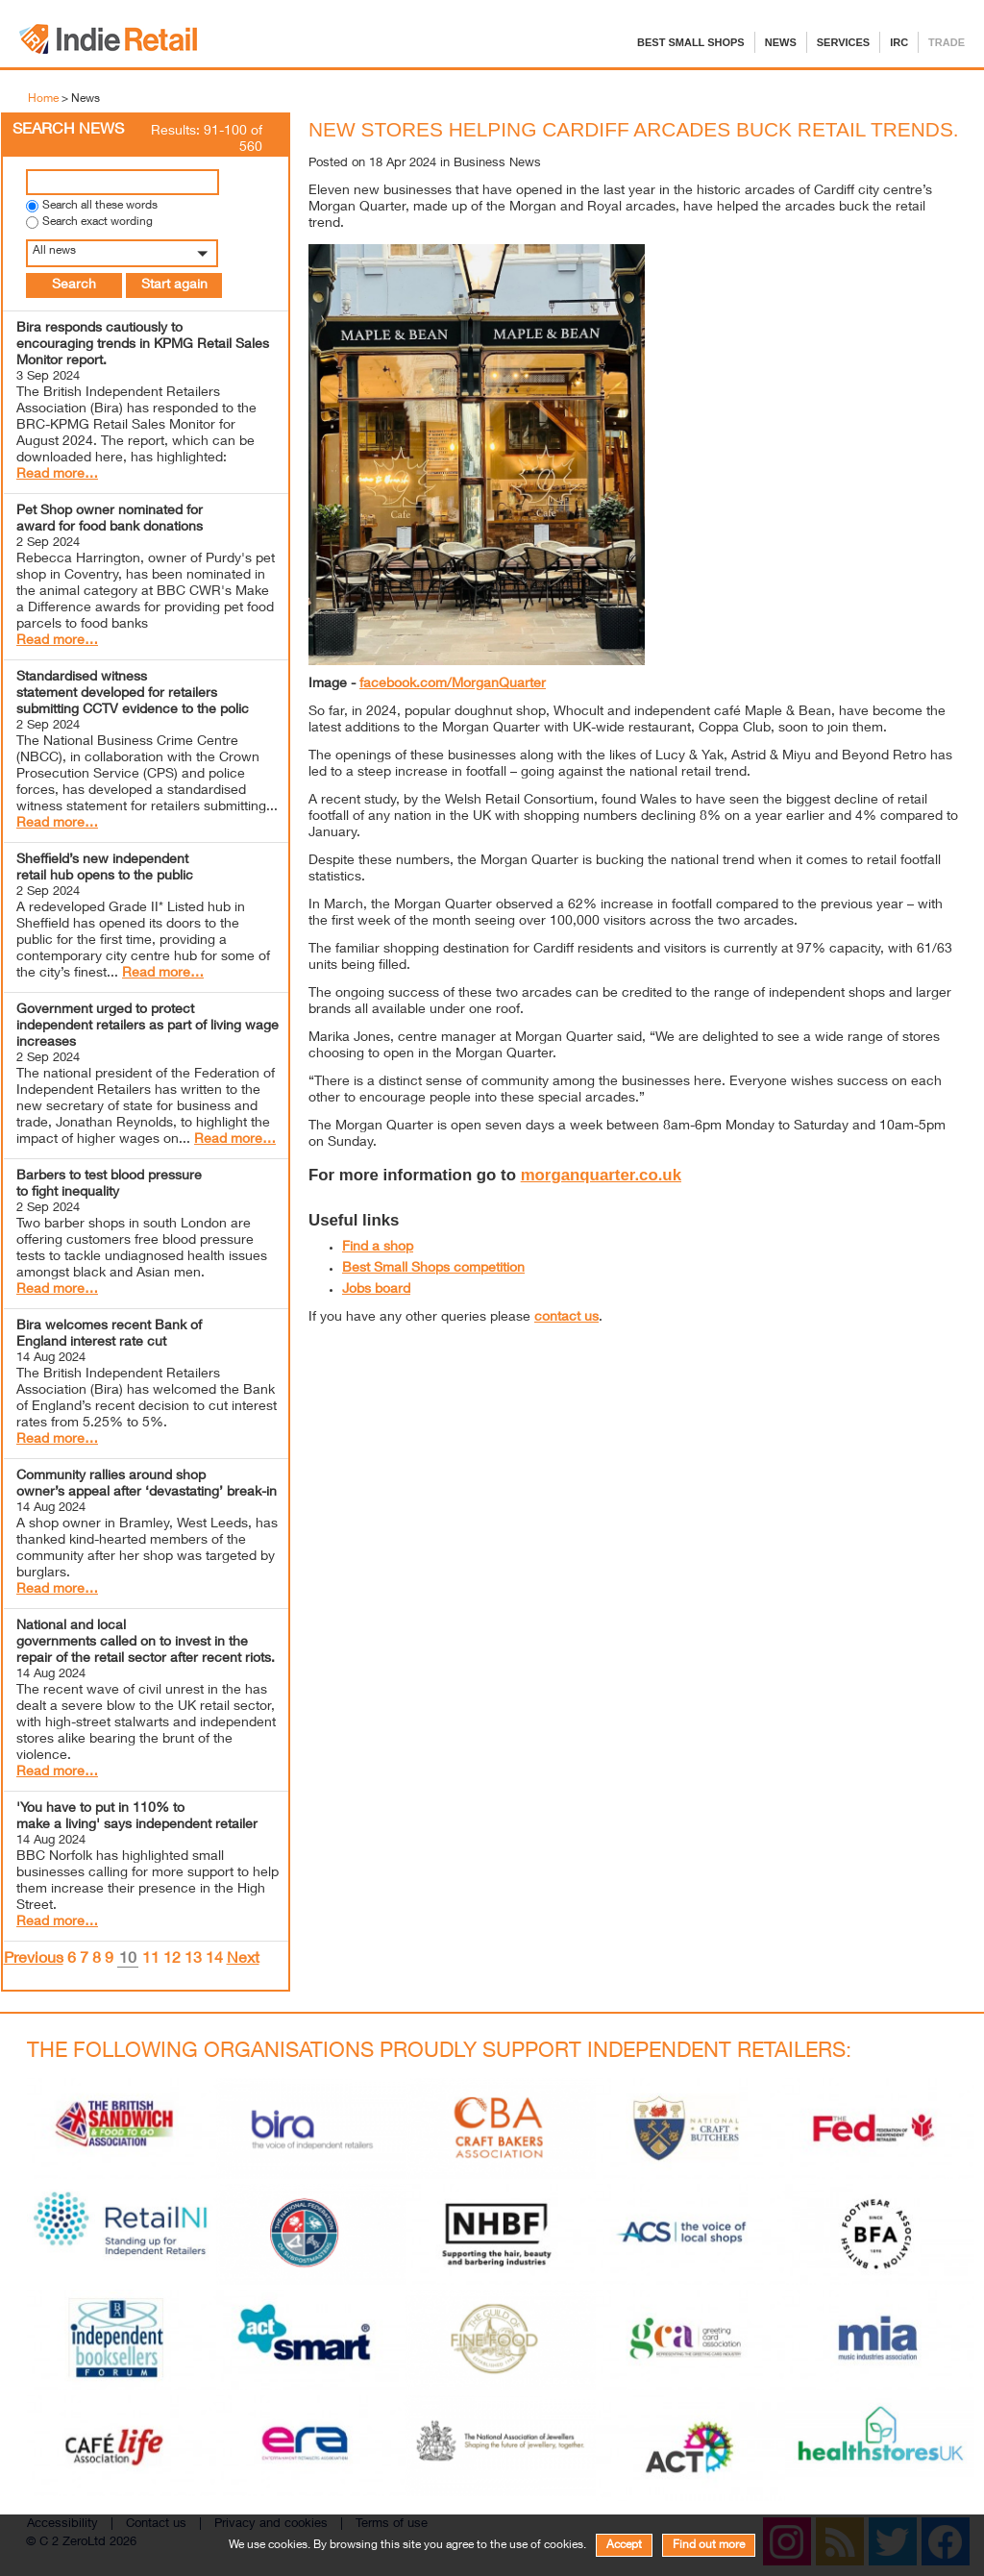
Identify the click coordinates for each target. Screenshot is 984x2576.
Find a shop (377, 1247)
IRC (899, 42)
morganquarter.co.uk (601, 1175)
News (781, 42)
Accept (624, 2545)
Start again (174, 285)
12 (172, 1960)
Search (74, 285)
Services (843, 42)
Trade (946, 42)
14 (214, 1960)
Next (243, 1960)
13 (193, 1960)
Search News (68, 130)
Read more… (57, 475)
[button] (146, 253)
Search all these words (100, 206)
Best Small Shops (691, 42)
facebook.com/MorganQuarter (452, 684)
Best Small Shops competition (433, 1269)
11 (151, 1960)
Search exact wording (97, 222)
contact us (566, 1318)
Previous (33, 1960)
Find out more (709, 2545)
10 (127, 1960)
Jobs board (376, 1290)
